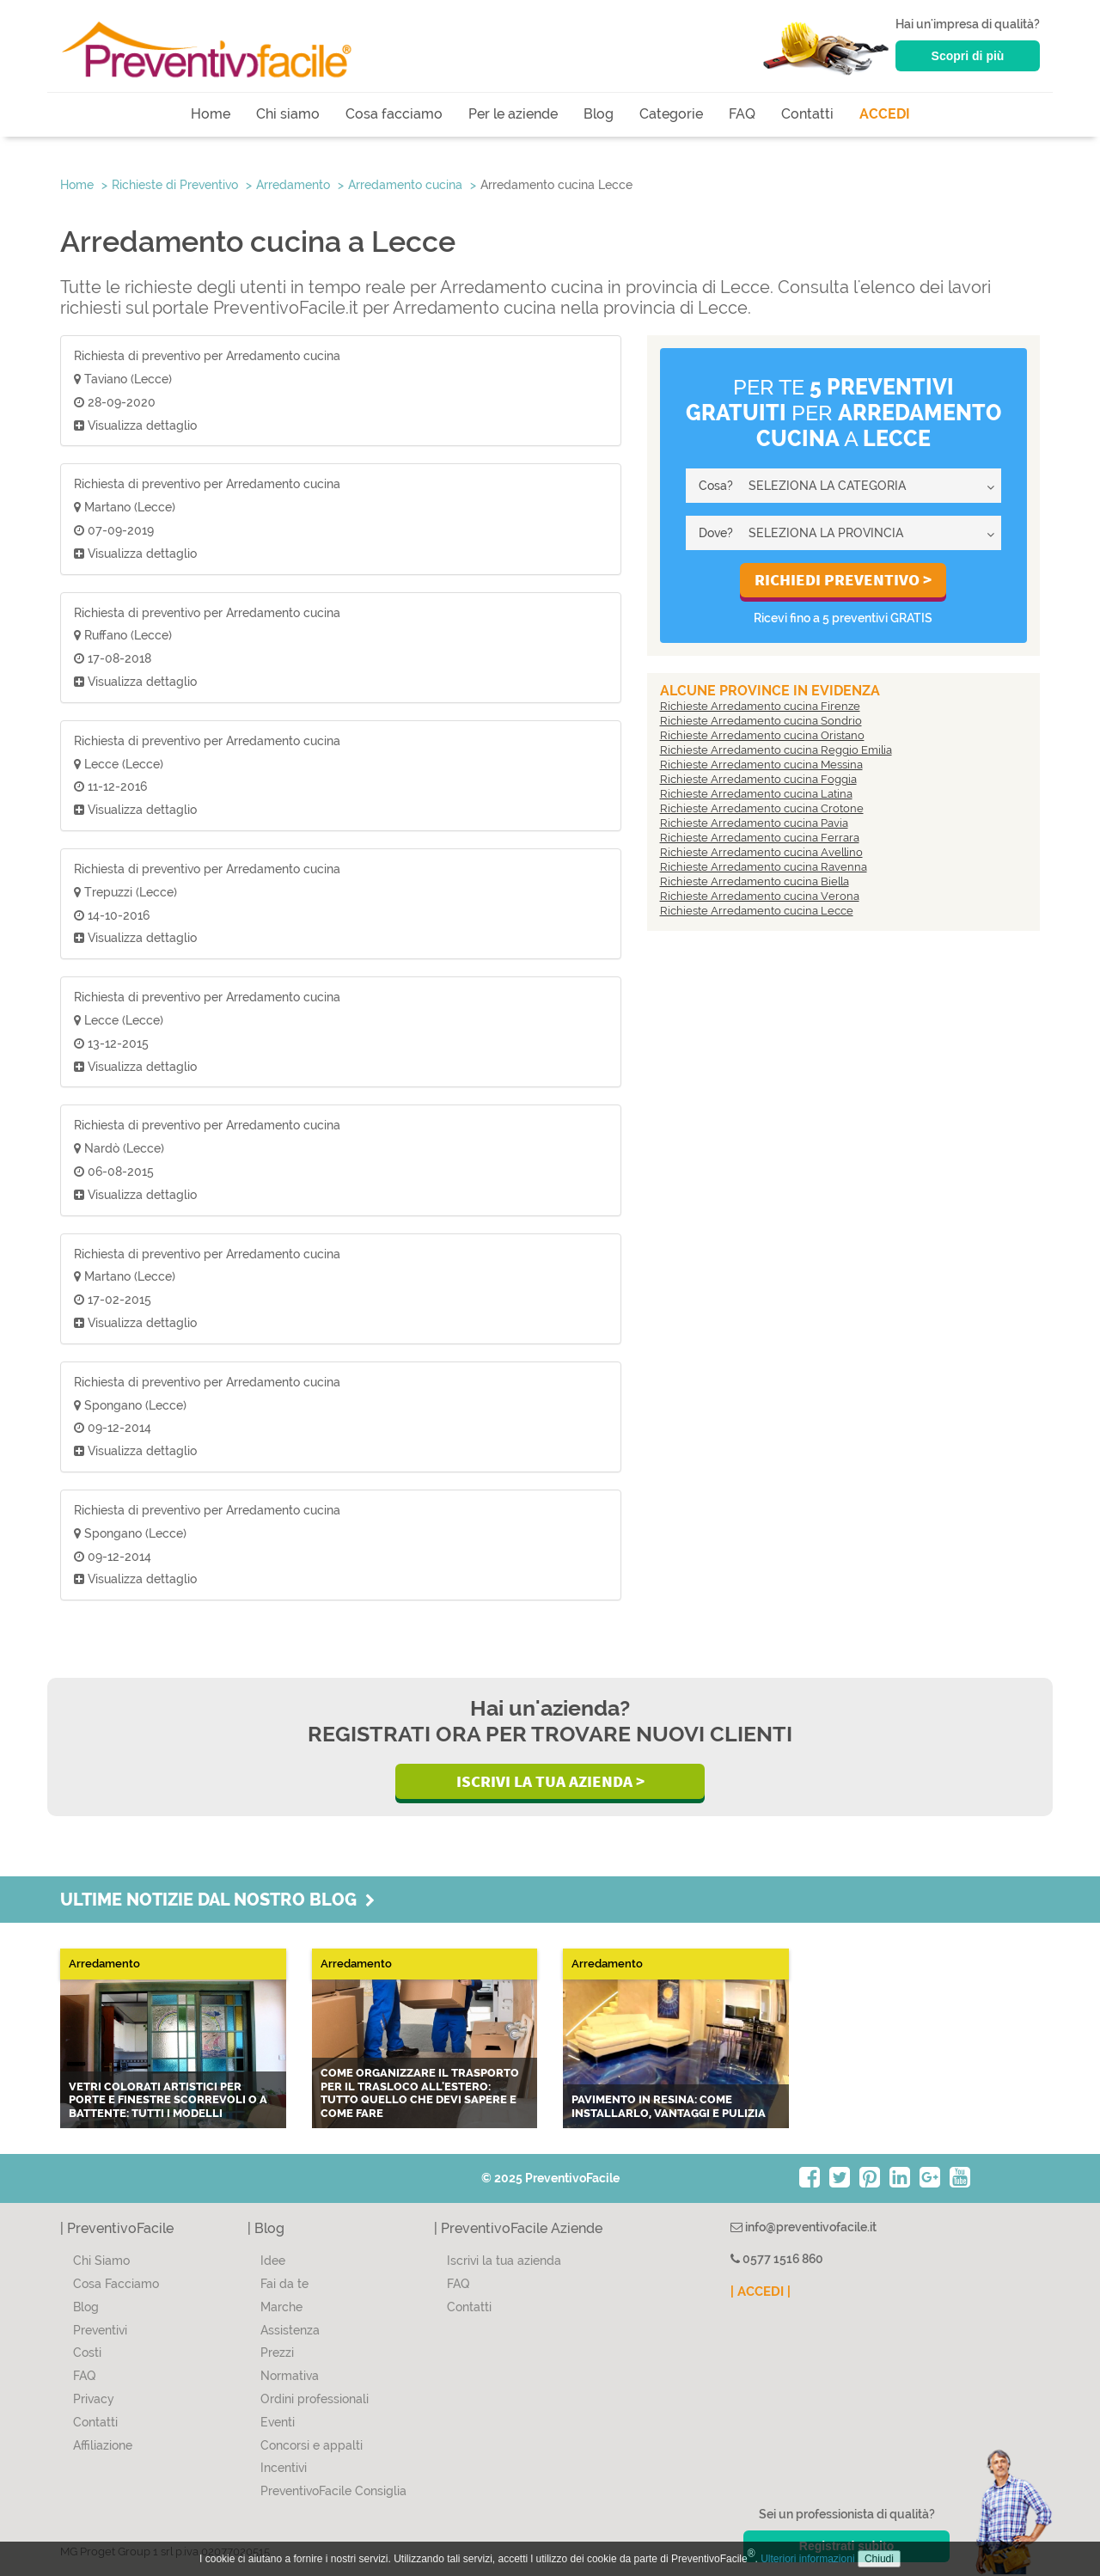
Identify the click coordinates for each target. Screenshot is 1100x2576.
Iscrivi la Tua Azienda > (550, 1781)
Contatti (807, 114)
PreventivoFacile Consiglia (333, 2491)
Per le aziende (513, 114)
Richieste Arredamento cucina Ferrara (759, 837)
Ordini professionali (314, 2399)
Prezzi (277, 2352)
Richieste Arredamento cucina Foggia (758, 779)
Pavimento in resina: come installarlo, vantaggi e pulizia (668, 2106)
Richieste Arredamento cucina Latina (756, 793)
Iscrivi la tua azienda (504, 2260)
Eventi (277, 2422)
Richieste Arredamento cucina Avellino (761, 852)
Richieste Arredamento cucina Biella (754, 881)
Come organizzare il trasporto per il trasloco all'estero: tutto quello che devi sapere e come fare (420, 2093)
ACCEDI (884, 114)
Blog (599, 114)
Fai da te (284, 2284)
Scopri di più (968, 56)
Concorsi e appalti (311, 2445)
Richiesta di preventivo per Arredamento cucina (207, 356)
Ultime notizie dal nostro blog (217, 1899)
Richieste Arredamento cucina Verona (759, 896)
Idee (272, 2260)
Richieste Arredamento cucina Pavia (754, 823)
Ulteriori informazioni (807, 2559)
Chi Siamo (101, 2260)
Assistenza (290, 2330)
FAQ (742, 114)
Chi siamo (288, 114)
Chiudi (879, 2559)
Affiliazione (102, 2445)
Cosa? (716, 486)
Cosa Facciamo (116, 2284)
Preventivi (100, 2330)
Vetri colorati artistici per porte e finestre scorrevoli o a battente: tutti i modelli (168, 2100)
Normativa (289, 2376)
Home (210, 114)
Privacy (93, 2399)
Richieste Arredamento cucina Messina (761, 764)
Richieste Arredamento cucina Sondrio (761, 720)
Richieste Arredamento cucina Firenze (760, 706)
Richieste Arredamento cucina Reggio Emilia (776, 749)
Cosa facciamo (394, 114)
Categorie (671, 114)
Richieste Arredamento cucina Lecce (756, 910)
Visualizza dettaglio (135, 425)
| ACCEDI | (760, 2291)
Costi (87, 2352)
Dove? (716, 533)
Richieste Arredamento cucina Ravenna (763, 866)
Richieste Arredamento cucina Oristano (762, 735)
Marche (281, 2307)
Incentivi (283, 2468)
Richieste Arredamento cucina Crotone (762, 808)
